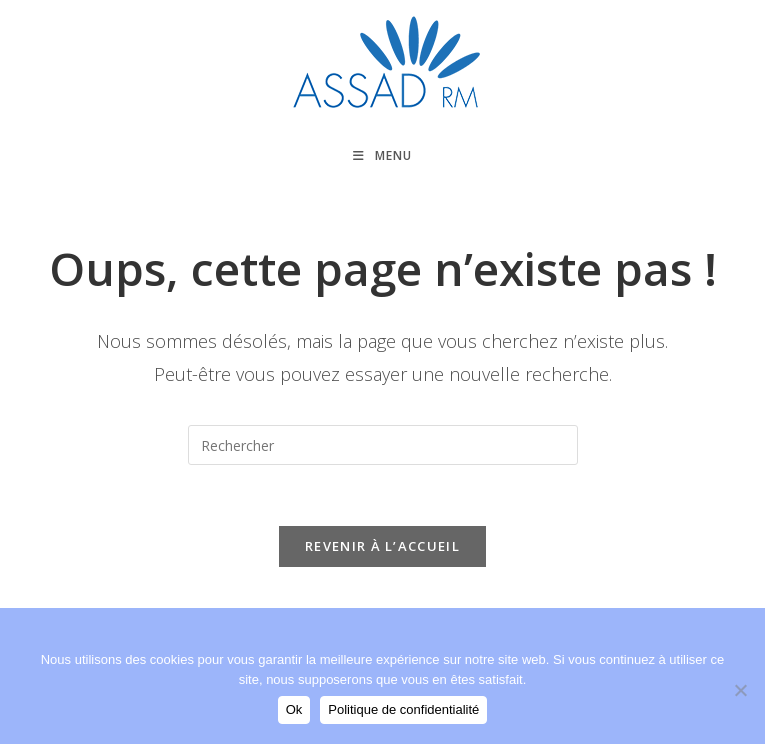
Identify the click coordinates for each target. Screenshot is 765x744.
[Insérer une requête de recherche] (383, 445)
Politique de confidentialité (403, 709)
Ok (294, 709)
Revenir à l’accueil (382, 546)
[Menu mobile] (382, 156)
